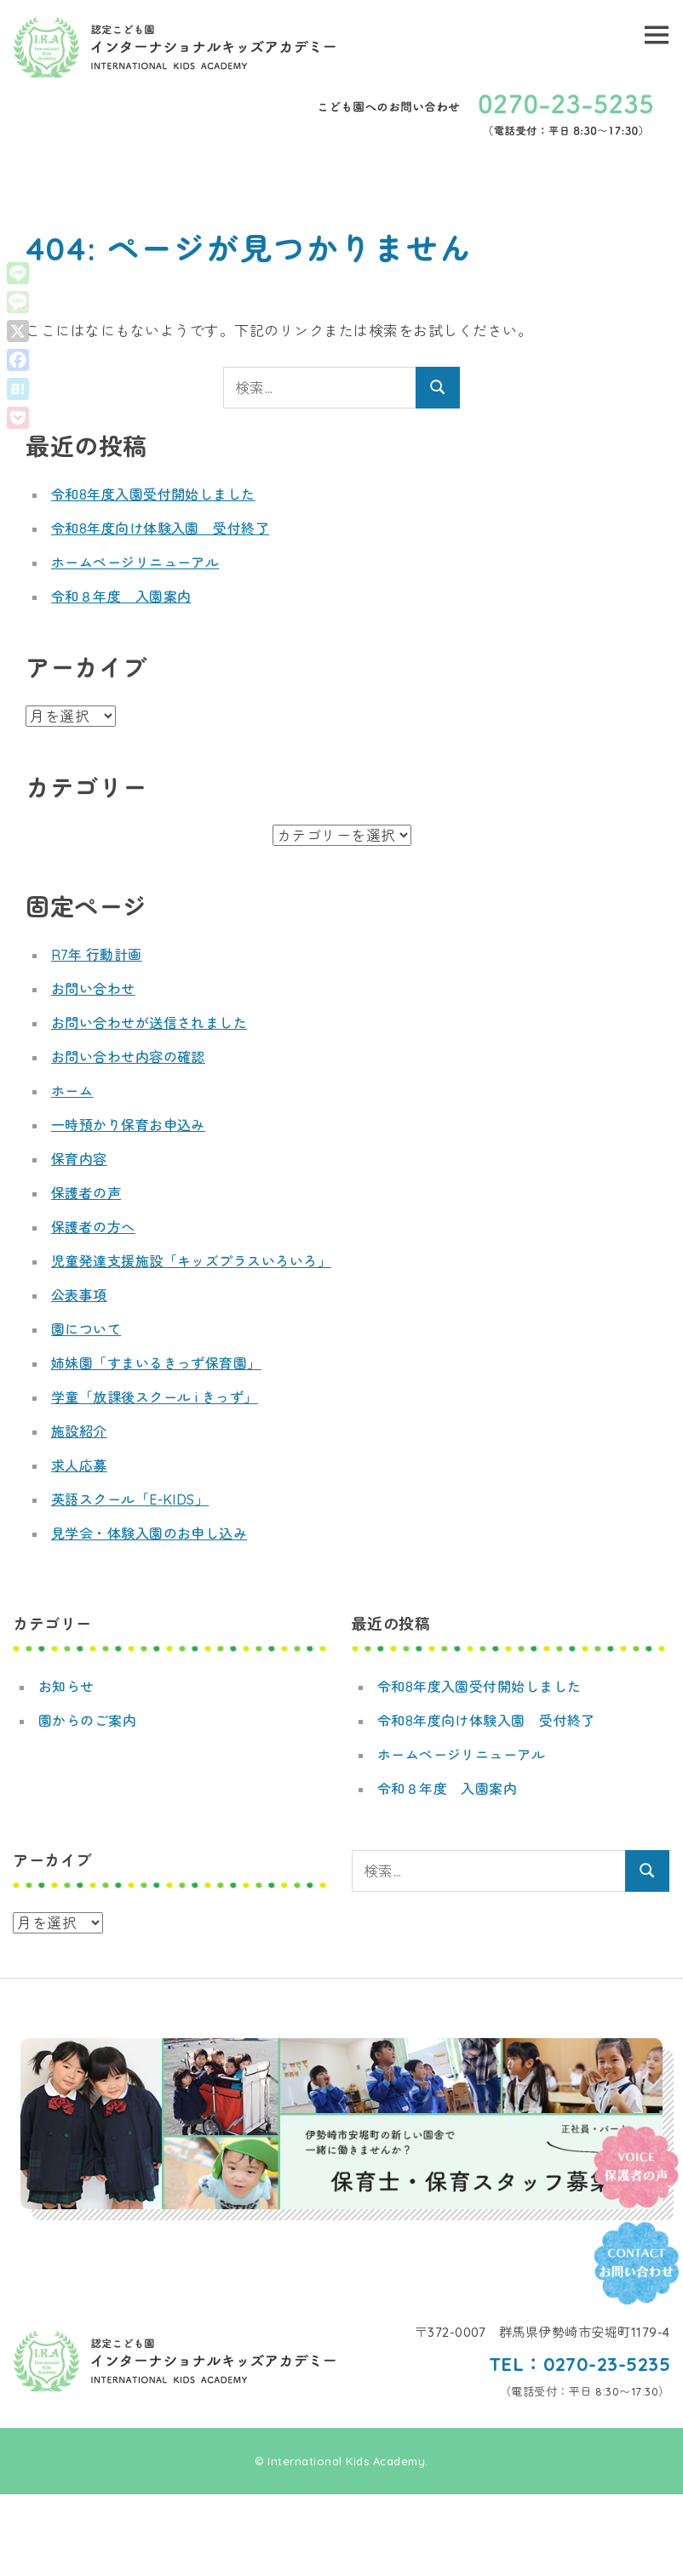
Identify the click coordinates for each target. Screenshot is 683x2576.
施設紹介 (79, 1431)
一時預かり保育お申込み (128, 1125)
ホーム (72, 1091)
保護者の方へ (93, 1227)
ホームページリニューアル (135, 562)
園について (86, 1329)
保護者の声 (86, 1193)
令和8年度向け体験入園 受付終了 (160, 528)
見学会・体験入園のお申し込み (149, 1533)
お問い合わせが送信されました (149, 1022)
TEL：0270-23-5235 (578, 2364)
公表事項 (79, 1295)
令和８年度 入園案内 (121, 596)
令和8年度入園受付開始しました (153, 494)
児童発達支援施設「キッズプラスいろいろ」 (191, 1261)
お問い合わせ (93, 988)
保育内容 (79, 1159)
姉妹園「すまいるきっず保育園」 (156, 1363)
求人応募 (79, 1465)
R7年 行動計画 (96, 954)
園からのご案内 (87, 1720)
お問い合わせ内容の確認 (128, 1056)
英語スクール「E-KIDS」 (130, 1499)
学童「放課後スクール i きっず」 (155, 1397)
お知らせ (66, 1686)
